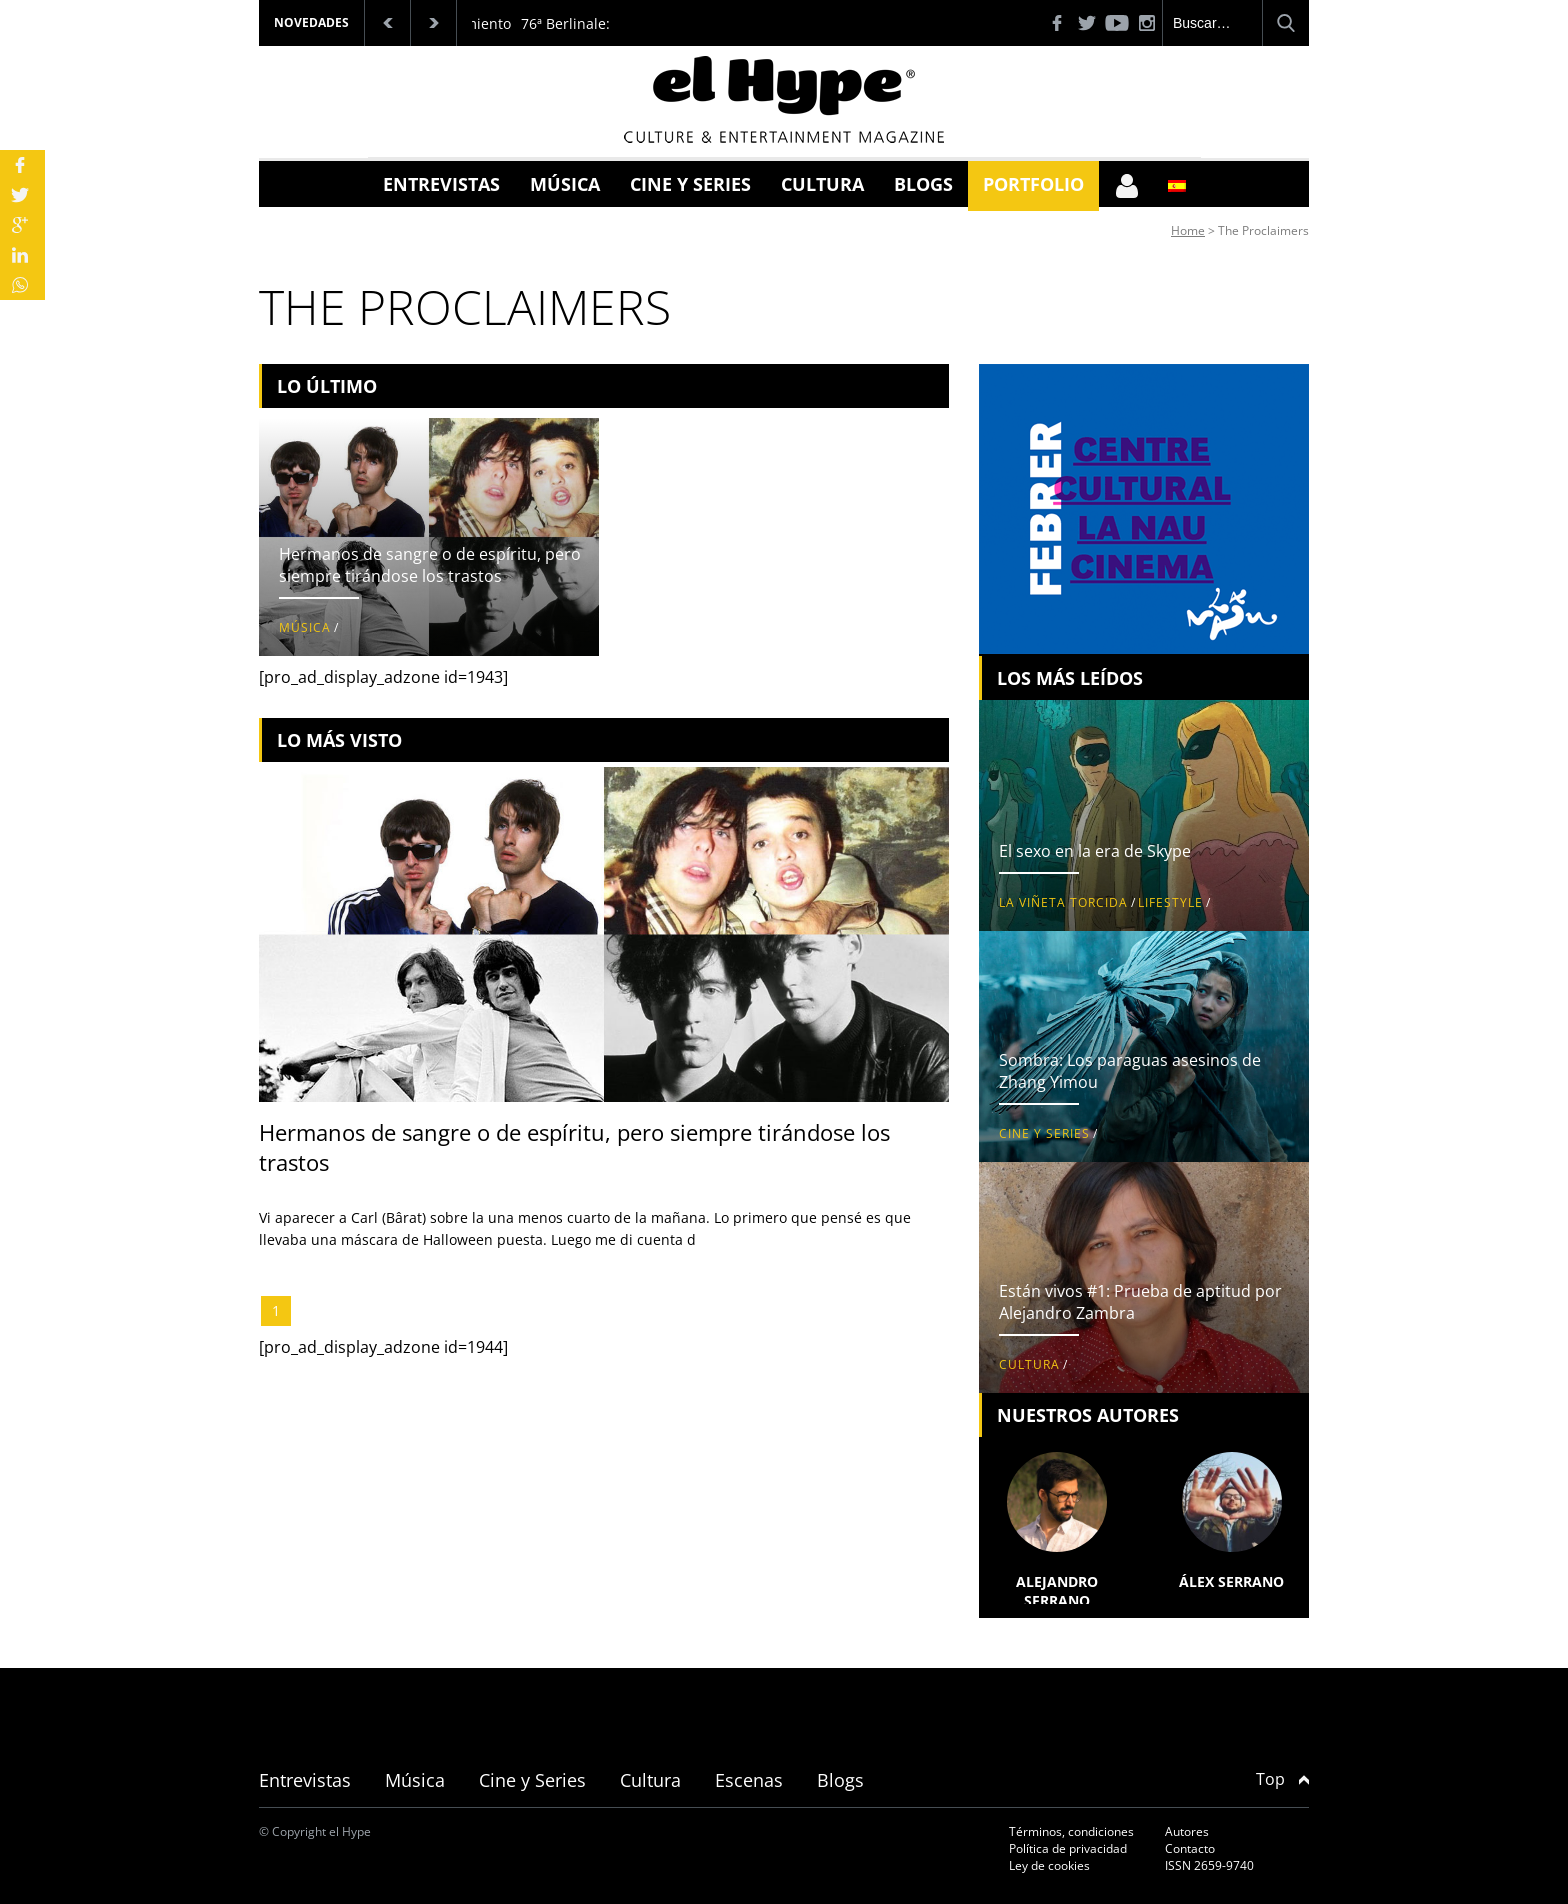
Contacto (1190, 1848)
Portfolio (1033, 184)
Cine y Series (690, 184)
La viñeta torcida (1063, 902)
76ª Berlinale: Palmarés (598, 23)
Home (1188, 230)
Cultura (822, 184)
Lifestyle (1170, 902)
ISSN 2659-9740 (1209, 1865)
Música (565, 184)
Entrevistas (441, 184)
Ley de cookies (1049, 1865)
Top (1282, 1779)
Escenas (749, 1780)
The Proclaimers (1263, 230)
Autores (1187, 1831)
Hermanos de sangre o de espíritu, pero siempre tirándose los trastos (430, 565)
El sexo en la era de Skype (1095, 851)
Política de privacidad (1068, 1848)
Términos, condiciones (1071, 1831)
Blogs (923, 184)
